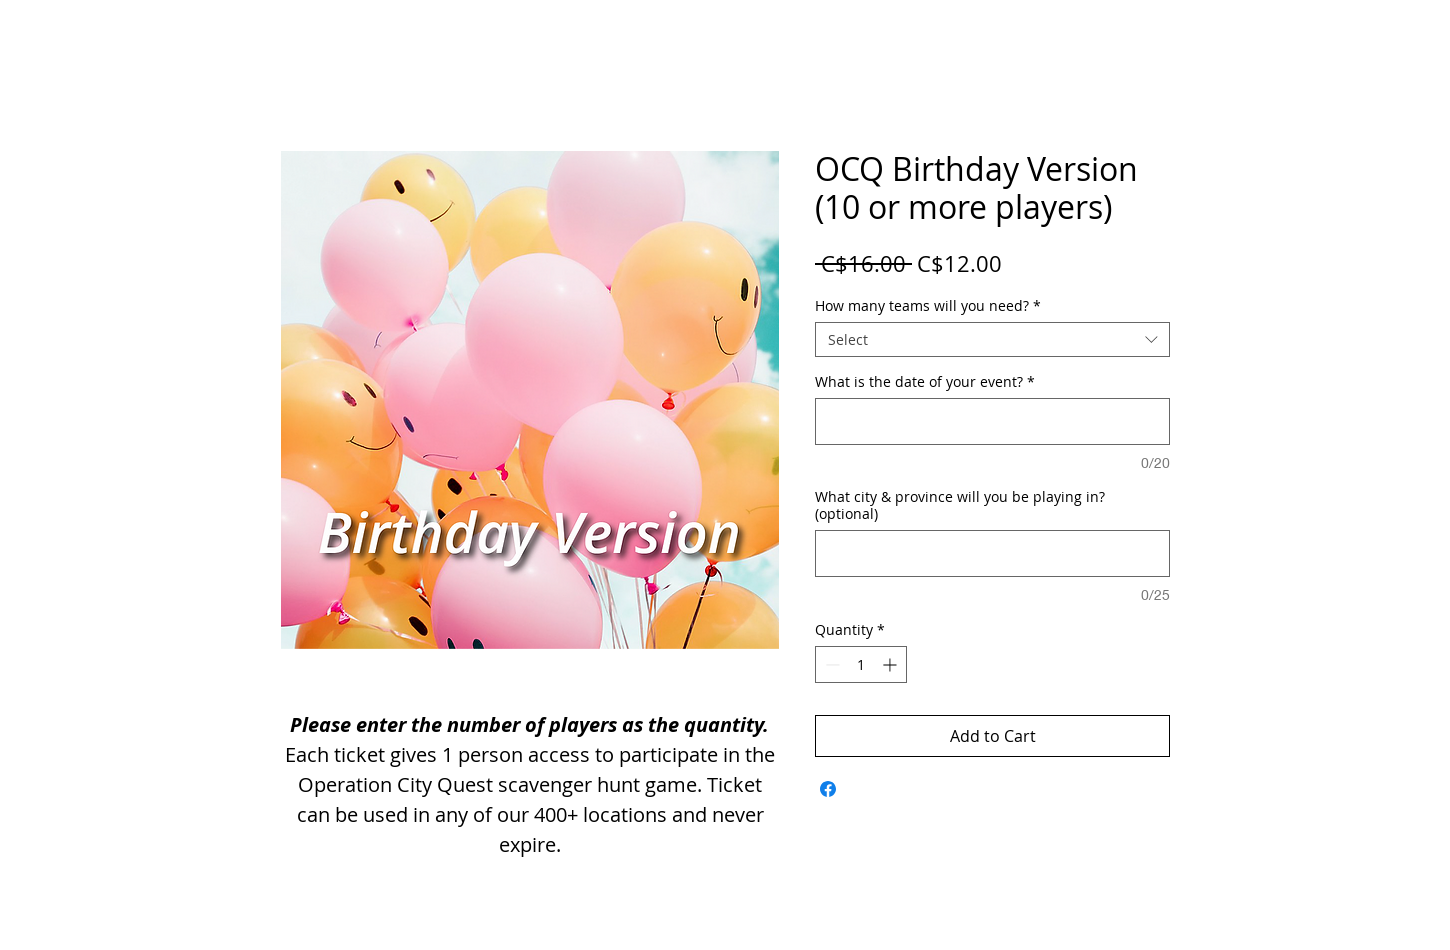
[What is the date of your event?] (992, 421)
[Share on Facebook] (828, 789)
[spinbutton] (861, 664)
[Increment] (891, 664)
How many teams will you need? (928, 305)
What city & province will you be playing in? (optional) (960, 505)
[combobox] (992, 339)
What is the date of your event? (925, 381)
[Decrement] (830, 664)
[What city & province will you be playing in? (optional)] (992, 553)
